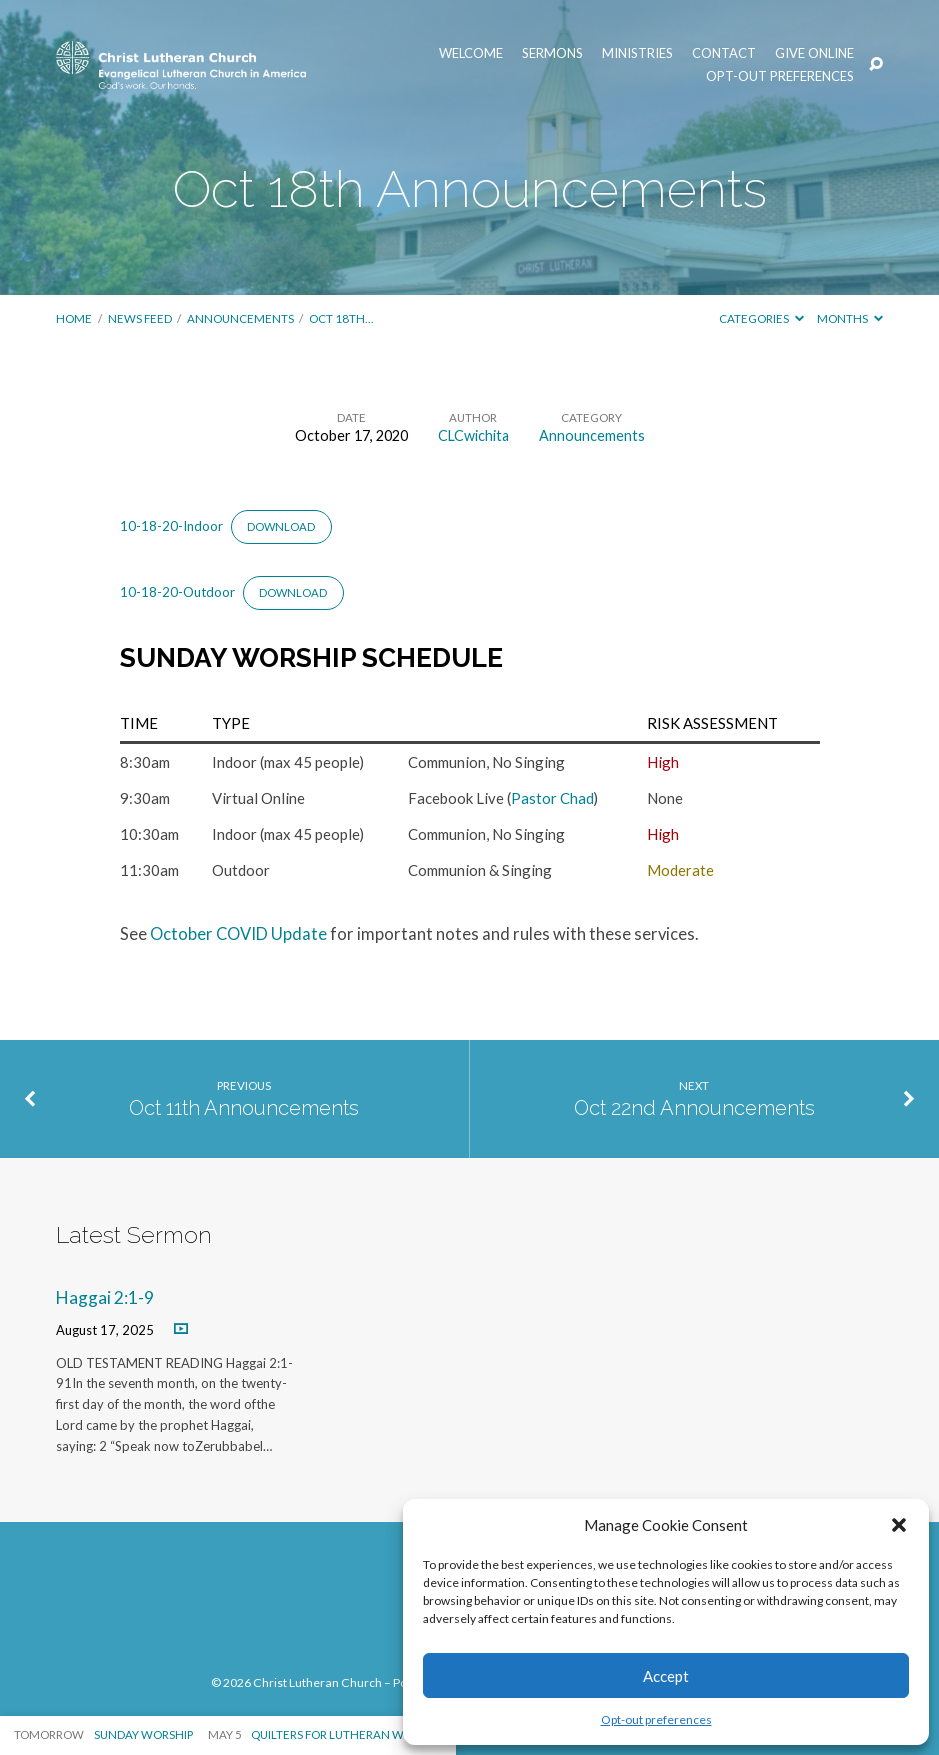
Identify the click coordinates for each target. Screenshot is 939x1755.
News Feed (140, 318)
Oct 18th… (341, 318)
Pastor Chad (552, 798)
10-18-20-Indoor (171, 526)
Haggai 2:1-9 (105, 1297)
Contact (724, 53)
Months (850, 318)
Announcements (240, 318)
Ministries (637, 53)
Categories (761, 318)
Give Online (814, 53)
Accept (666, 1676)
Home (74, 318)
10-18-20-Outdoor (177, 592)
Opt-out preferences (656, 1719)
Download (281, 526)
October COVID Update (238, 934)
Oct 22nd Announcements (694, 1108)
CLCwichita (473, 435)
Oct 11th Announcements (244, 1108)
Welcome (471, 53)
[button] (899, 1525)
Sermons (552, 53)
